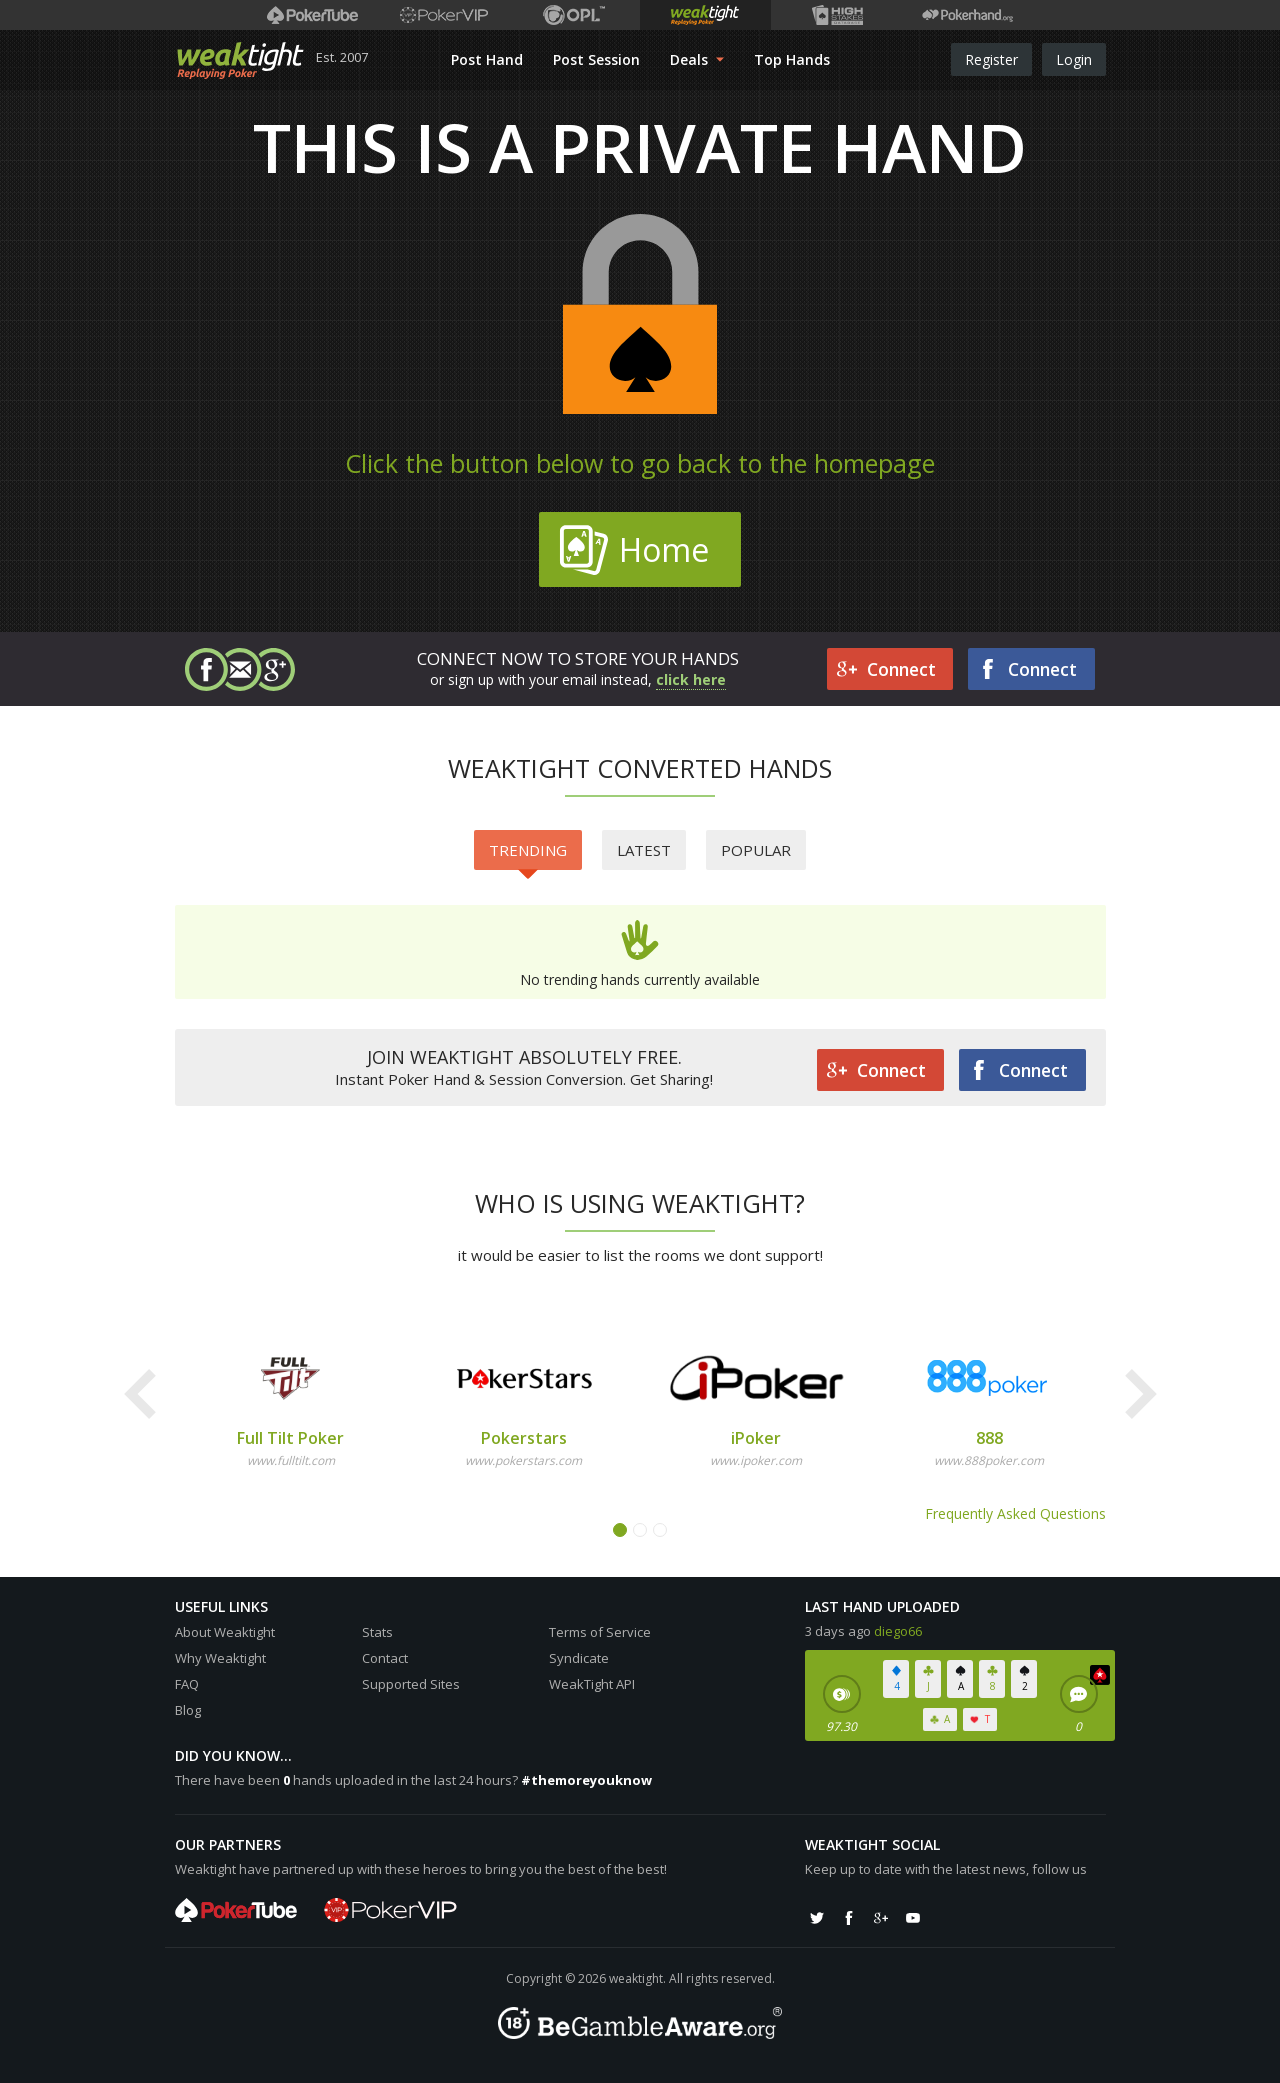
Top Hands (792, 59)
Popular (756, 850)
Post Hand (487, 59)
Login (1074, 59)
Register (991, 59)
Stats (377, 1632)
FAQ (187, 1684)
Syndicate (579, 1658)
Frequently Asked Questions (1015, 1513)
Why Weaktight (220, 1658)
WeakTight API (592, 1684)
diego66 (898, 1631)
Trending (528, 855)
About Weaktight (225, 1632)
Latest (644, 850)
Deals (697, 59)
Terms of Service (600, 1632)
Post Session (596, 59)
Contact (385, 1658)
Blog (188, 1710)
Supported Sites (411, 1684)
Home (634, 550)
